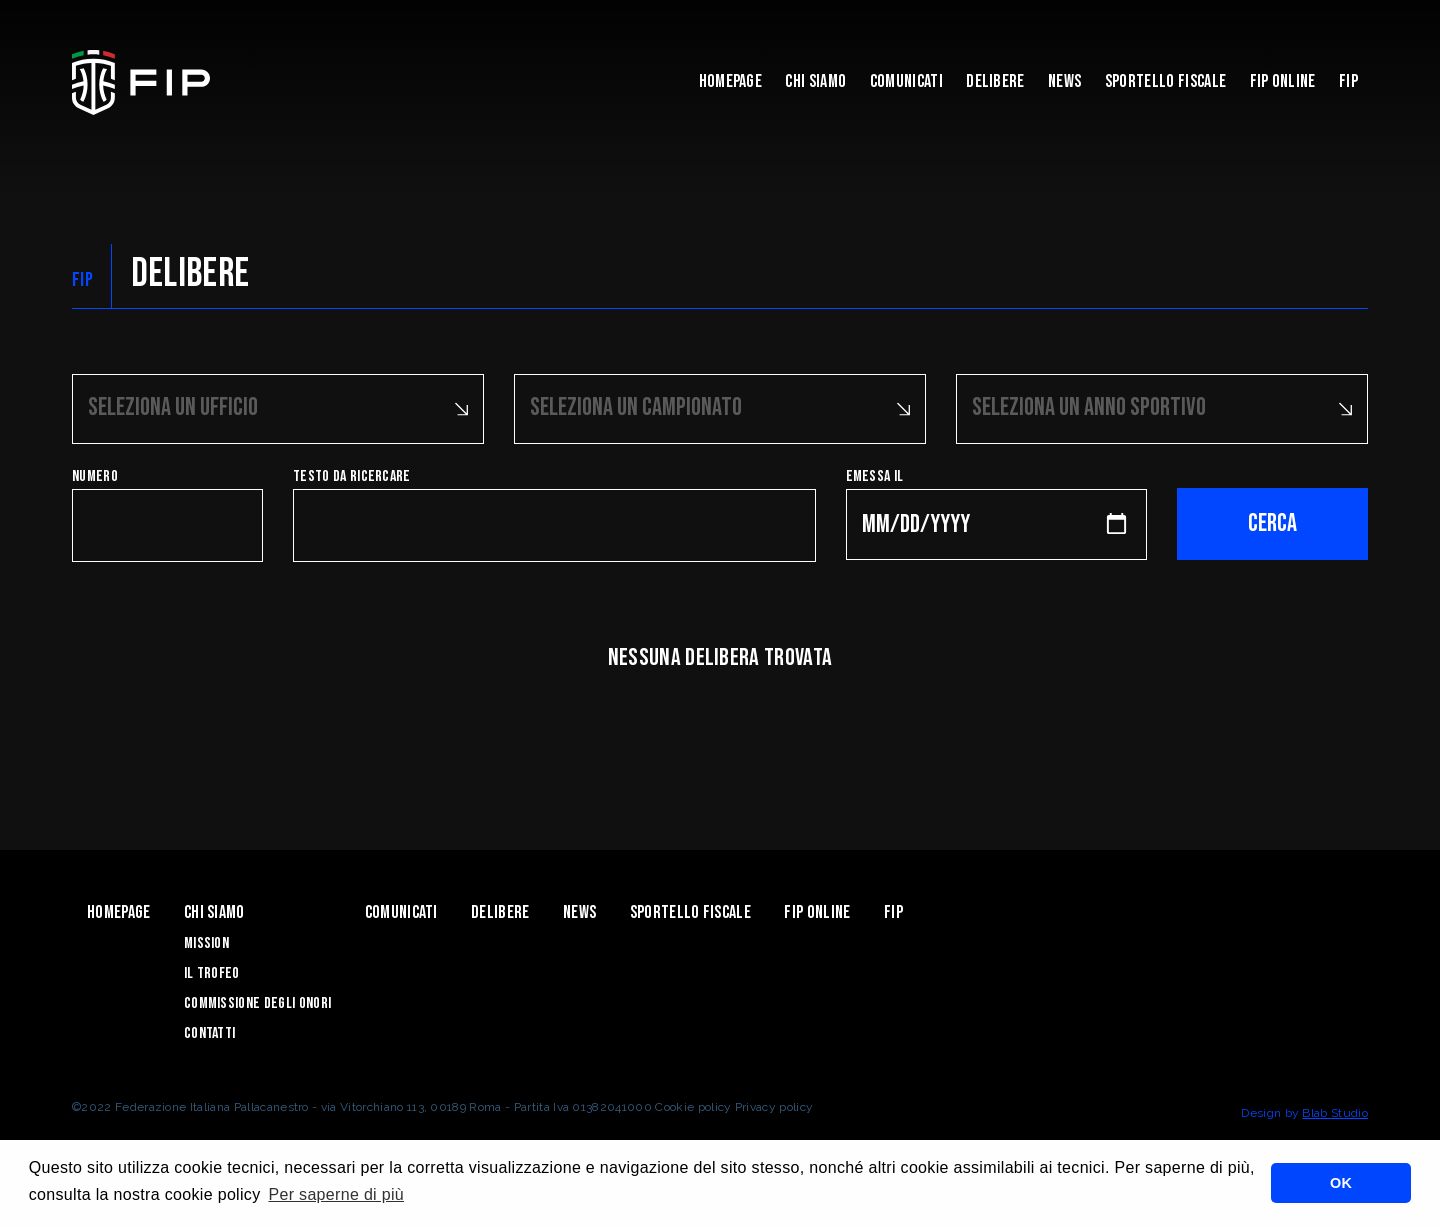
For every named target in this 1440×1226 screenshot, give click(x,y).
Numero (95, 476)
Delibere (995, 81)
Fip (1348, 81)
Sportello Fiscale (1165, 81)
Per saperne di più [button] (336, 1194)
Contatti (210, 1033)
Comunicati (906, 81)
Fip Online (1283, 81)
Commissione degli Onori (257, 1003)
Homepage (731, 81)
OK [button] (1341, 1183)
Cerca (1272, 523)
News (1064, 81)
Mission (206, 943)
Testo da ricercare (352, 476)
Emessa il (875, 476)
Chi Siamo (815, 81)
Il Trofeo (212, 973)
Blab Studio (1335, 1113)
